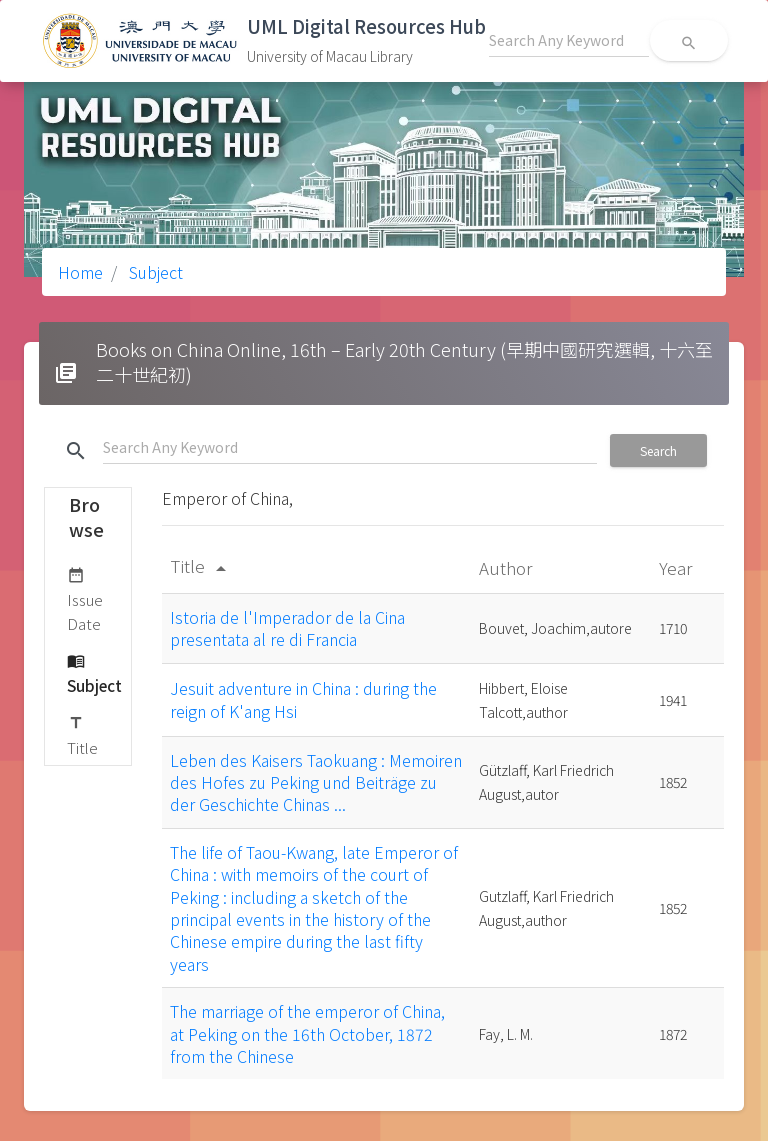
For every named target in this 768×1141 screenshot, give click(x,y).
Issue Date (85, 598)
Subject (154, 272)
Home (80, 272)
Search (658, 450)
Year (677, 567)
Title (82, 734)
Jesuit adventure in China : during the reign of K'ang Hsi (303, 699)
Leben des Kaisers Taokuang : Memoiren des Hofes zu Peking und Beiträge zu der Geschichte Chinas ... (316, 782)
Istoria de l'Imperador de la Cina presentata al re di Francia (287, 628)
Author (507, 567)
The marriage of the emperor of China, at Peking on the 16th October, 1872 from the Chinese (307, 1033)
